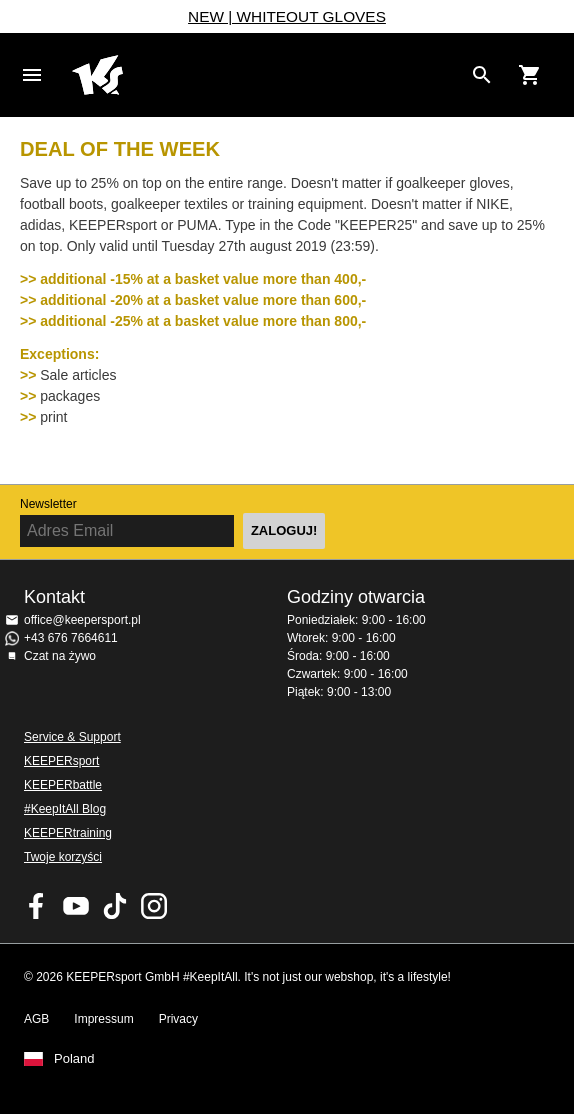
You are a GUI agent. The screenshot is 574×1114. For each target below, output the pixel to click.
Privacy (178, 1019)
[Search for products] (482, 75)
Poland (74, 1059)
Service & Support (72, 737)
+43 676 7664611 (71, 638)
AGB (36, 1019)
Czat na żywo (60, 656)
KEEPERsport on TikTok (115, 906)
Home (267, 75)
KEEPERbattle (63, 785)
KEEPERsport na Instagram (154, 906)
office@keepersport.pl (82, 620)
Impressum (103, 1019)
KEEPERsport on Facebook (37, 906)
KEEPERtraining (68, 833)
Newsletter (48, 504)
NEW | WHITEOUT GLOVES (287, 16)
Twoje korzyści (63, 857)
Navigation (32, 75)
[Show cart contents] (530, 75)
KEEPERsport (61, 761)
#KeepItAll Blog (65, 809)
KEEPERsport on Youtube (76, 906)
